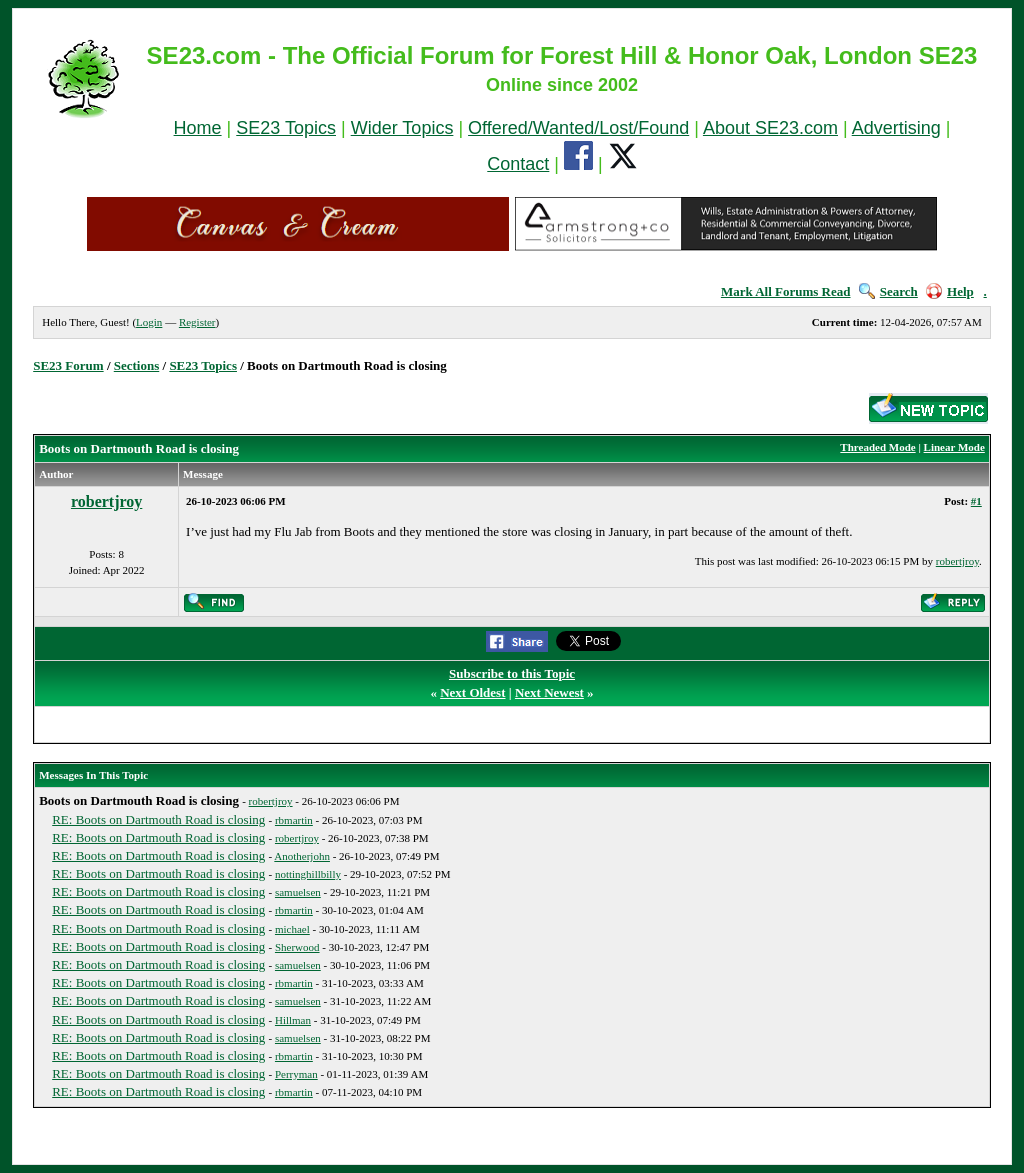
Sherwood (297, 947)
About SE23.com (770, 128)
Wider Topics (402, 128)
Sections (137, 365)
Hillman (293, 1020)
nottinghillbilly (308, 874)
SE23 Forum (68, 365)
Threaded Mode (877, 447)
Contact (518, 164)
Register (197, 322)
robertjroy (106, 501)
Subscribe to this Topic (512, 673)
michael (292, 929)
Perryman (296, 1074)
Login (149, 322)
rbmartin (294, 820)
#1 (976, 501)
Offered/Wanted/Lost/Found (578, 128)
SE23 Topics (286, 128)
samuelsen (298, 892)
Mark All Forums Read (786, 291)
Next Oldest (472, 692)
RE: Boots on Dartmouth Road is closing (158, 819)
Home (198, 128)
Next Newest (549, 692)
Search (888, 291)
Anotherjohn (302, 856)
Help (950, 291)
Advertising (896, 128)
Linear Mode (954, 447)
